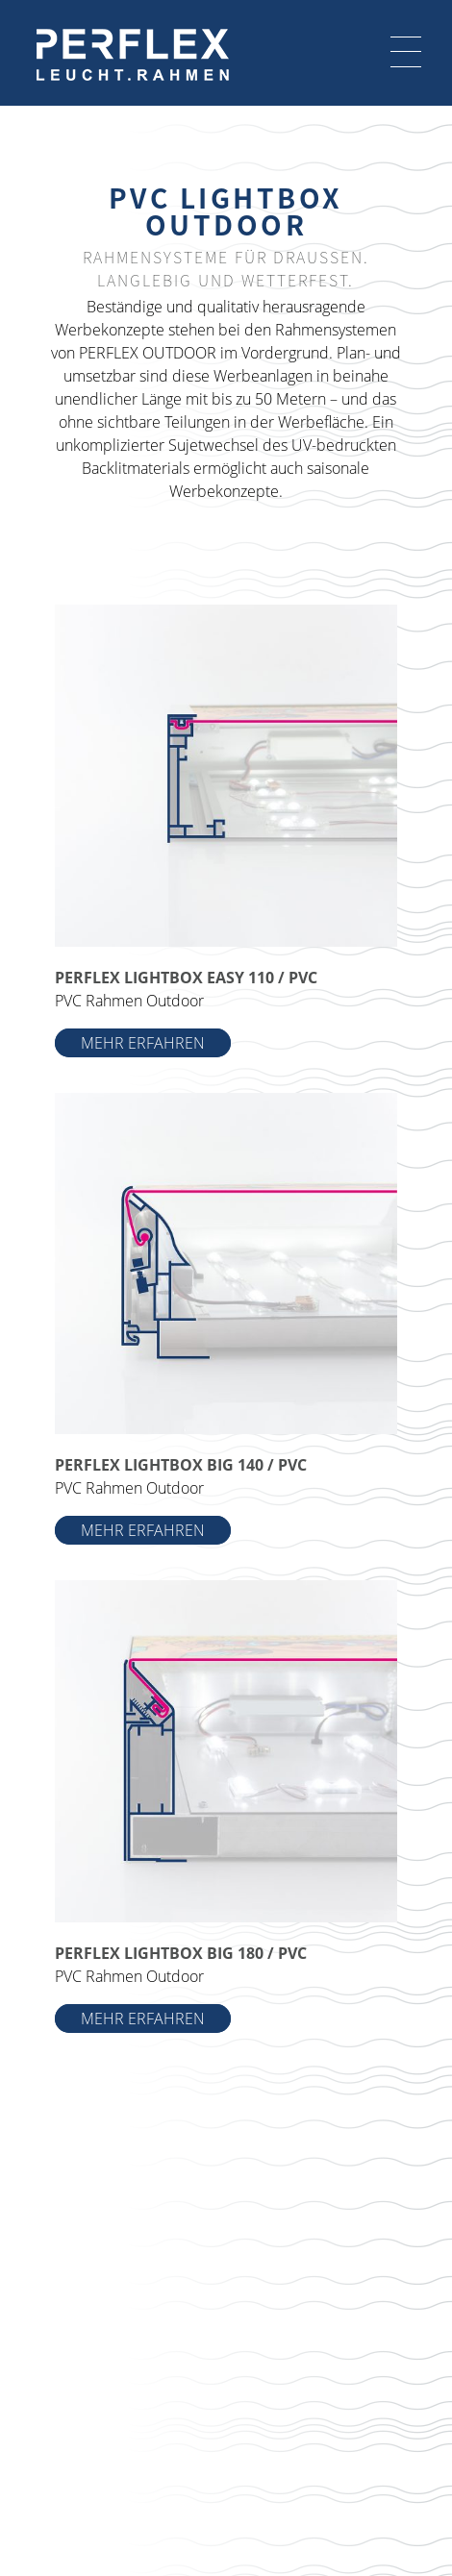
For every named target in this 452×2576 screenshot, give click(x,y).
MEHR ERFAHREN (143, 1042)
